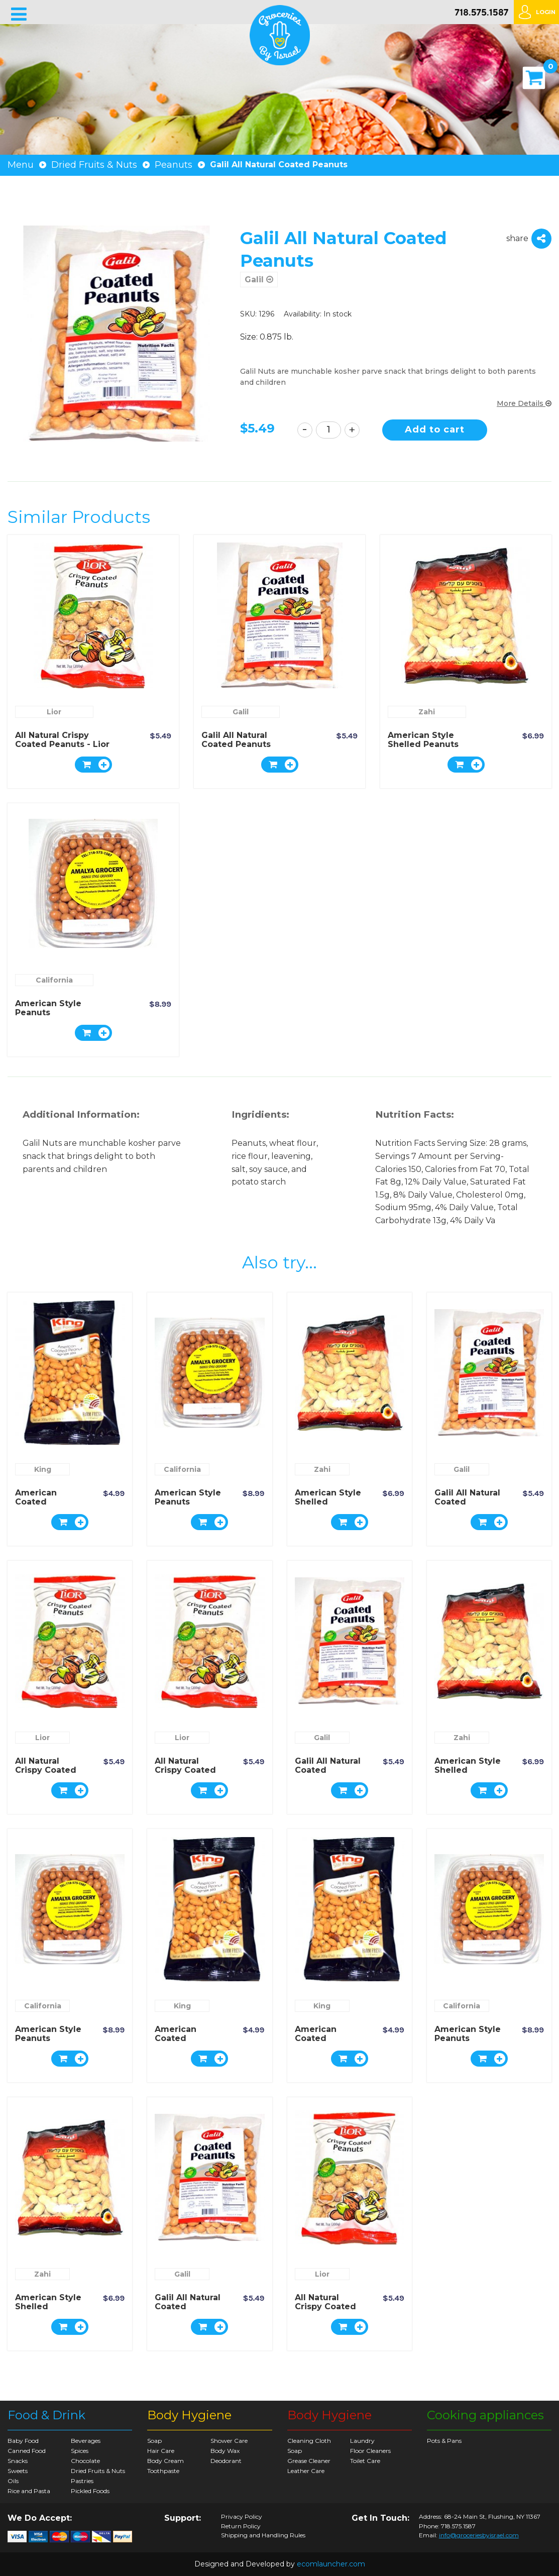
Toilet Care (365, 2460)
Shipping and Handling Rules (263, 2535)
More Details (524, 403)
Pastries (82, 2481)
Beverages (85, 2440)
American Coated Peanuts (36, 1502)
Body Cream (165, 2460)
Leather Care (305, 2471)
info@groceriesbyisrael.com (479, 2535)
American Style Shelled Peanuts (423, 739)
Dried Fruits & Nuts (94, 164)
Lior (54, 711)
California (54, 980)
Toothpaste (163, 2471)
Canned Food (27, 2450)
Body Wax (225, 2450)
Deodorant (226, 2460)
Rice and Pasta (29, 2491)
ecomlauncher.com (331, 2563)
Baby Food (23, 2440)
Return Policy (241, 2526)
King (42, 1469)
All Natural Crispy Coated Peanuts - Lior (62, 739)
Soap (154, 2440)
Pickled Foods (90, 2491)
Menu (21, 164)
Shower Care (229, 2440)
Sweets (18, 2471)
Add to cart (435, 429)
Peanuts (173, 164)
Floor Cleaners (370, 2450)
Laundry (362, 2440)
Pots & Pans (444, 2440)
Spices (79, 2450)
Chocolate (85, 2460)
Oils (13, 2481)
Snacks (18, 2460)
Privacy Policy (241, 2516)
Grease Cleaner (308, 2460)
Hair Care (160, 2450)
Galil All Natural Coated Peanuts (236, 739)
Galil (259, 279)
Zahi (426, 711)
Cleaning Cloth (309, 2440)
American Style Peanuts (48, 1008)
